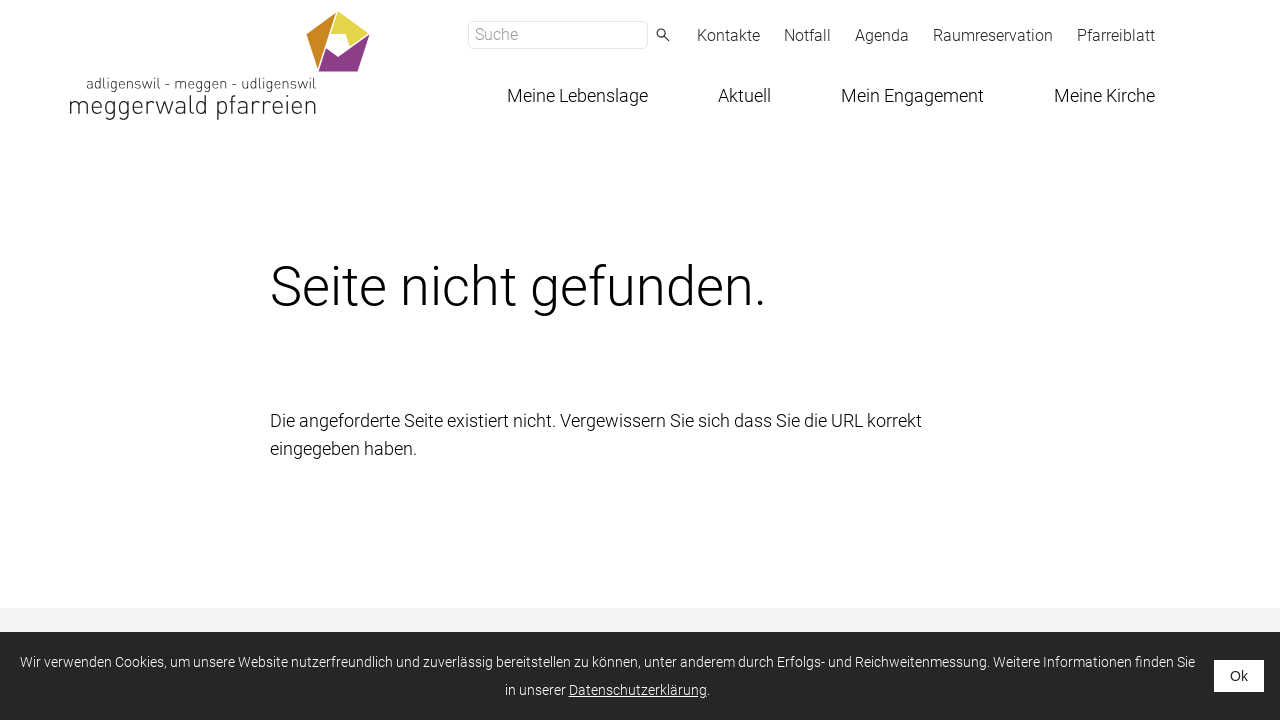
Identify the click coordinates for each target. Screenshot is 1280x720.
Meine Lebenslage (577, 95)
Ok (1239, 676)
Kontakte (728, 35)
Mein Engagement (912, 95)
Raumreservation (993, 35)
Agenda (882, 35)
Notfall (807, 35)
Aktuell (744, 95)
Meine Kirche (1104, 95)
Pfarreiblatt (1116, 35)
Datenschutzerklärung (638, 690)
